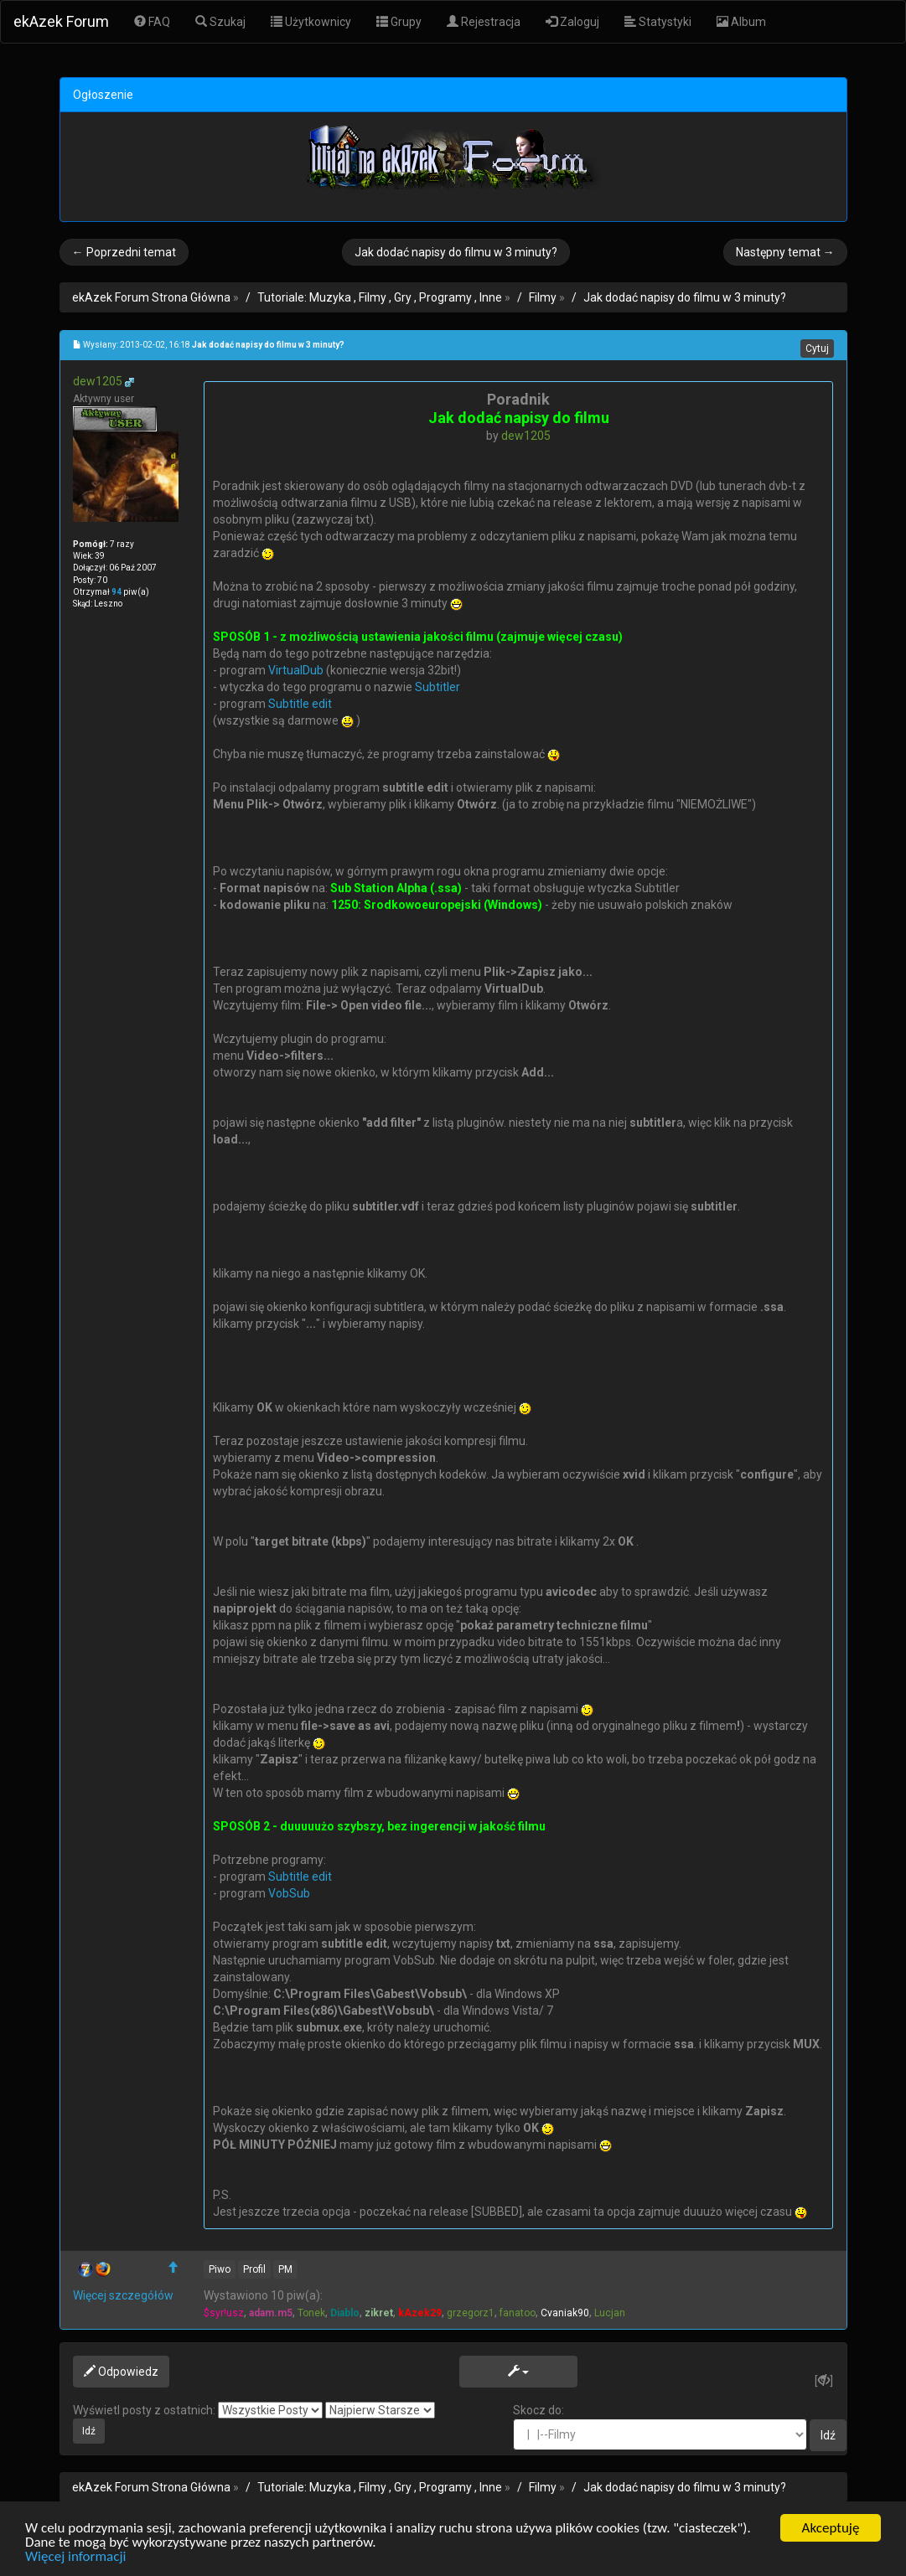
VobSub (289, 1893)
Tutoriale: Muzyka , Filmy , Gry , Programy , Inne (379, 297)
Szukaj (220, 21)
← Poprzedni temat (124, 252)
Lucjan (609, 2313)
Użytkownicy (311, 21)
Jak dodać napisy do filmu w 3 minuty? (456, 252)
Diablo (345, 2313)
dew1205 (97, 381)
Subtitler (437, 687)
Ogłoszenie (103, 94)
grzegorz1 (470, 2313)
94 (116, 591)
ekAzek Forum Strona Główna (151, 297)
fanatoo (518, 2313)
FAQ (152, 21)
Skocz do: (660, 2426)
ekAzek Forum (61, 21)
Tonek (311, 2313)
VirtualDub (296, 670)
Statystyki (657, 21)
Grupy (399, 21)
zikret (379, 2313)
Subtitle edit (300, 703)
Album (741, 21)
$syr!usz (224, 2313)
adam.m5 (271, 2313)
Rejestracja (483, 21)
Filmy (543, 297)
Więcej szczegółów (123, 2295)
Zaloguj (572, 21)
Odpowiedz (121, 2371)
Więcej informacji (75, 2557)
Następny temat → (785, 252)
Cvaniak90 (565, 2313)
